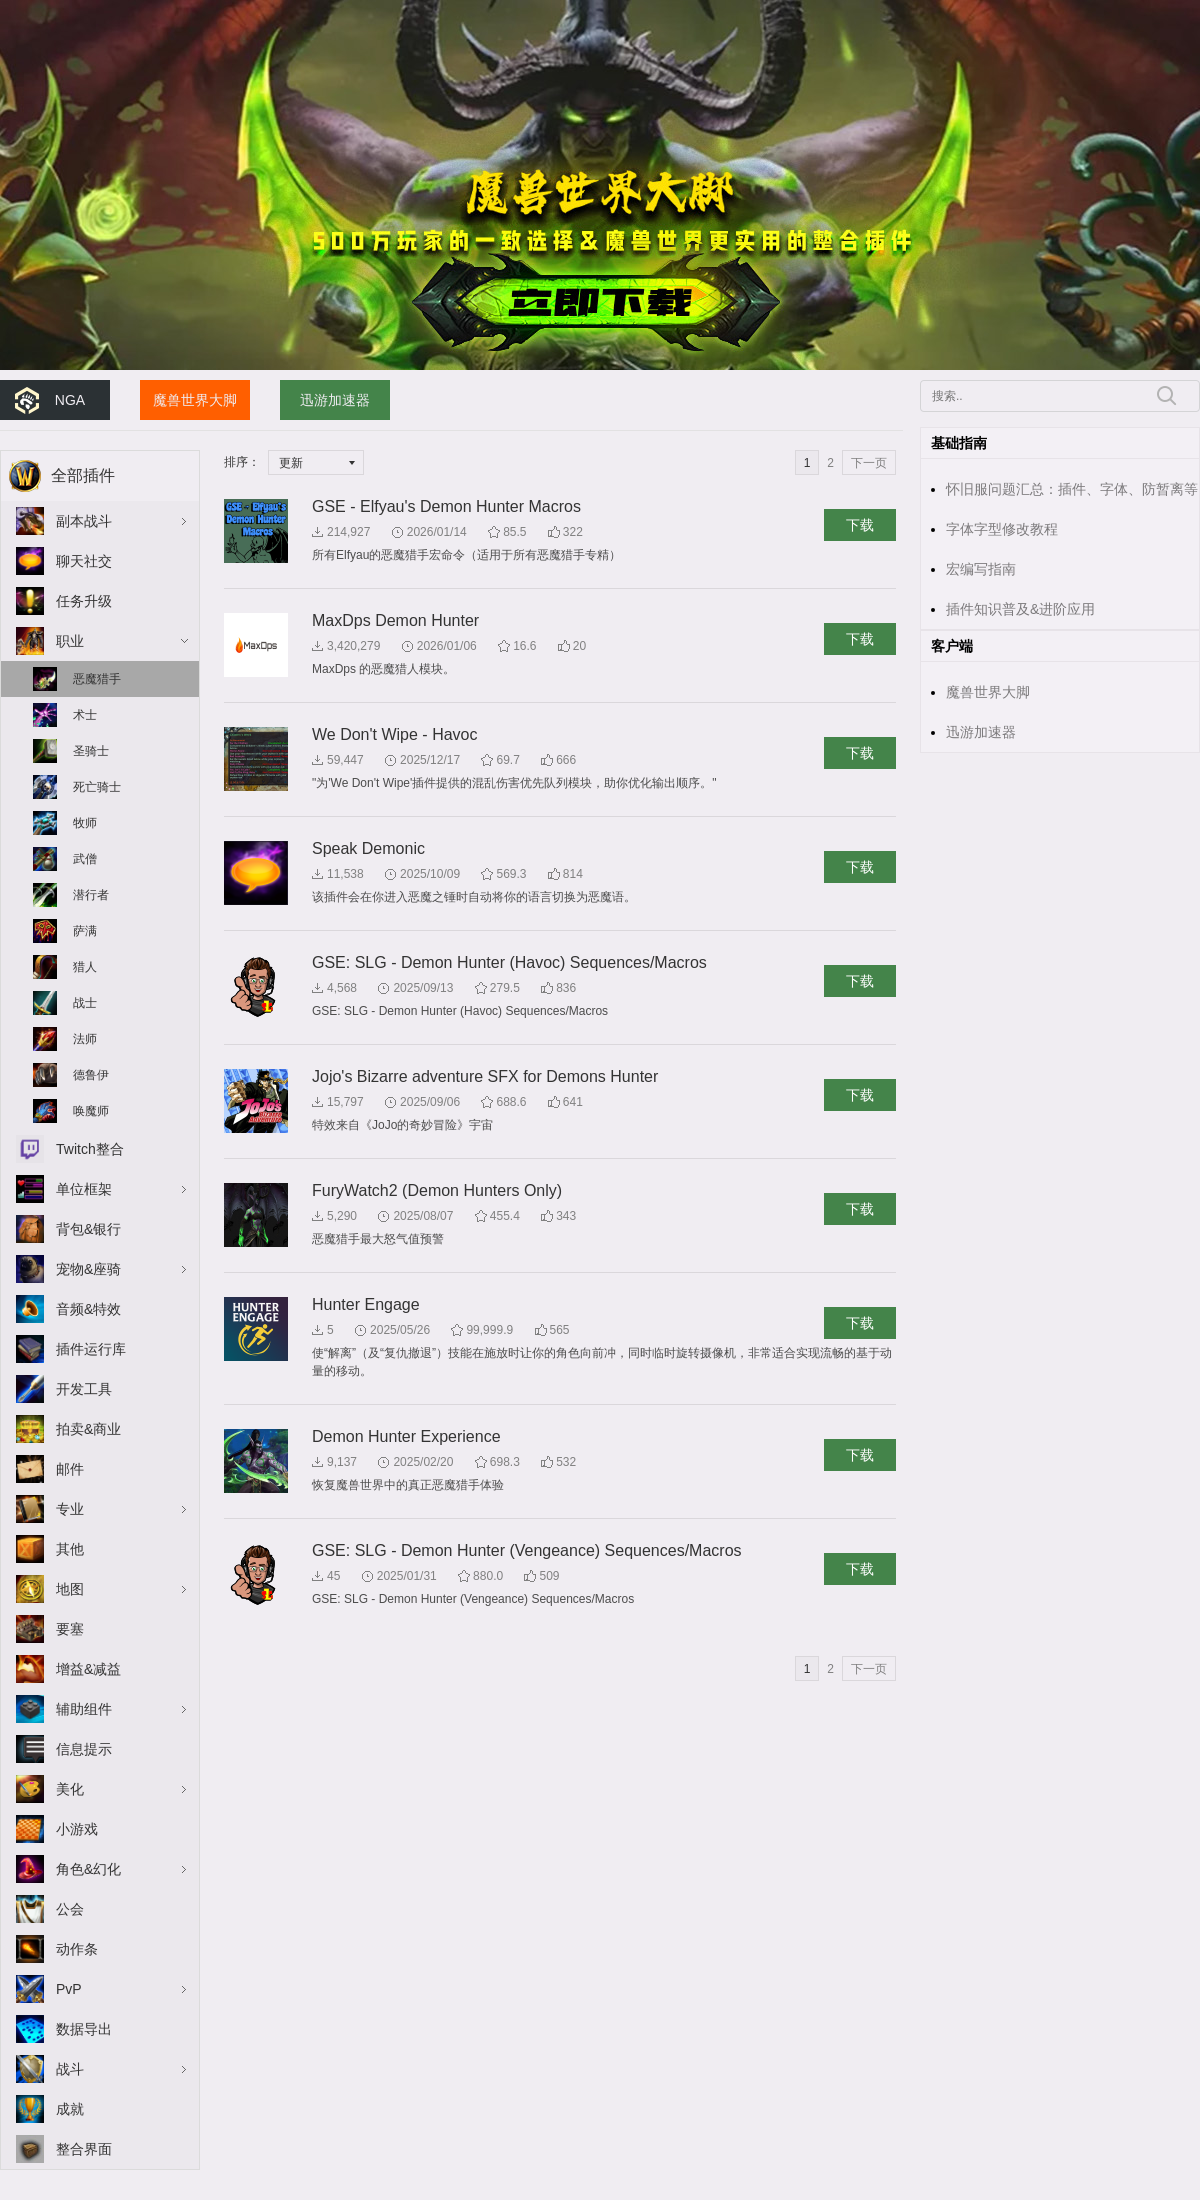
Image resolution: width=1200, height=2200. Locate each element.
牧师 (85, 823)
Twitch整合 (90, 1149)
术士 (85, 715)
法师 (85, 1039)
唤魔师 (91, 1111)
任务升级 (84, 601)
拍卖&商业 (88, 1429)
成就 (70, 2109)
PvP (69, 1989)
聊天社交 (84, 561)
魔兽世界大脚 (195, 400)
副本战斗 (84, 521)
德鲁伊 (91, 1075)
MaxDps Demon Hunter (395, 620)
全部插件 (83, 475)
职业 (70, 641)
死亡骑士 (97, 787)
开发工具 (84, 1389)
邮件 (70, 1469)
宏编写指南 (981, 569)
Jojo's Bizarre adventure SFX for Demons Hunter (485, 1076)
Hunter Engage (366, 1304)
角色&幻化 (88, 1869)
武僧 (85, 859)
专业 (70, 1509)
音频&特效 (88, 1309)
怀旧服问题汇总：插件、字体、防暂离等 (1072, 489)
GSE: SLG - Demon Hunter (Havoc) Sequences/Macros (509, 962)
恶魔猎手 (97, 679)
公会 (70, 1909)
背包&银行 (88, 1229)
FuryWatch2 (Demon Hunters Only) (437, 1190)
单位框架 (84, 1189)
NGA (70, 400)
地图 (70, 1589)
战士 (85, 1003)
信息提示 (84, 1749)
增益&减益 (88, 1669)
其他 (70, 1549)
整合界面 (84, 2149)
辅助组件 (84, 1709)
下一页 (869, 463)
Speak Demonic (368, 848)
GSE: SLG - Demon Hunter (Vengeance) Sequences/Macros (527, 1550)
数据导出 (84, 2029)
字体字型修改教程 (1002, 529)
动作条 (77, 1949)
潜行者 (91, 895)
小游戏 (77, 1829)
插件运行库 (91, 1349)
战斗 (70, 2069)
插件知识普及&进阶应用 (1020, 609)
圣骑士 (91, 751)
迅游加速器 (335, 400)
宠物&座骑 (88, 1269)
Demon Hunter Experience (406, 1436)
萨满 (85, 931)
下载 (860, 525)
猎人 (85, 967)
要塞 (70, 1629)
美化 (70, 1789)
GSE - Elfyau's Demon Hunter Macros (446, 506)
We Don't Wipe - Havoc (394, 734)
